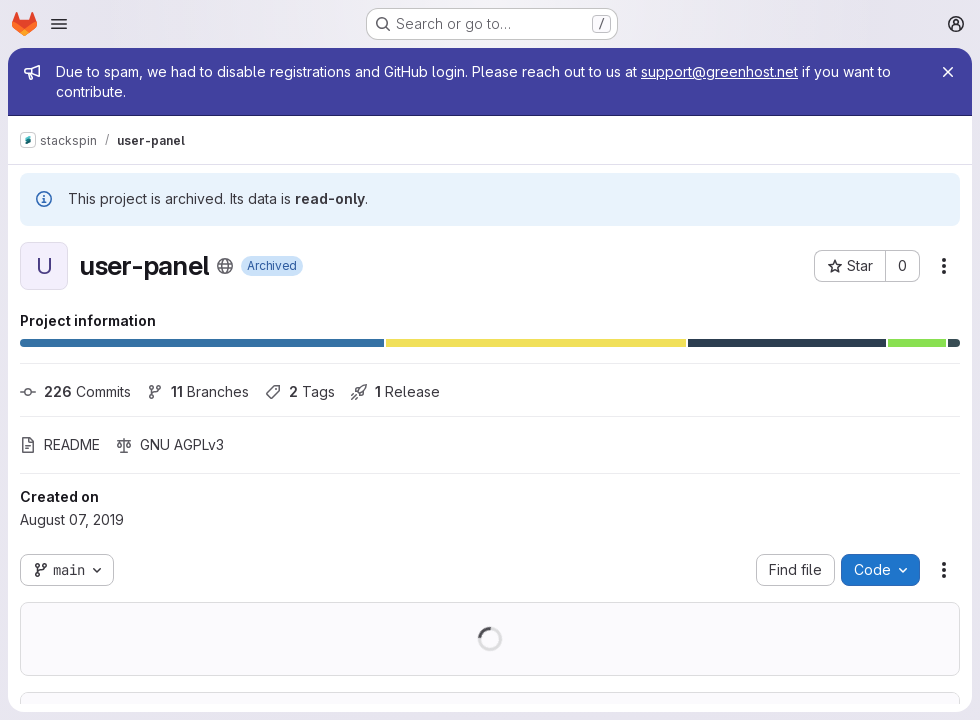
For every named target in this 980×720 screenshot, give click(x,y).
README (60, 444)
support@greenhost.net (719, 71)
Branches (198, 391)
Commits (75, 391)
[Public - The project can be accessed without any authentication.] (225, 266)
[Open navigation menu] (59, 24)
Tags (300, 391)
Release (395, 391)
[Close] (948, 72)
